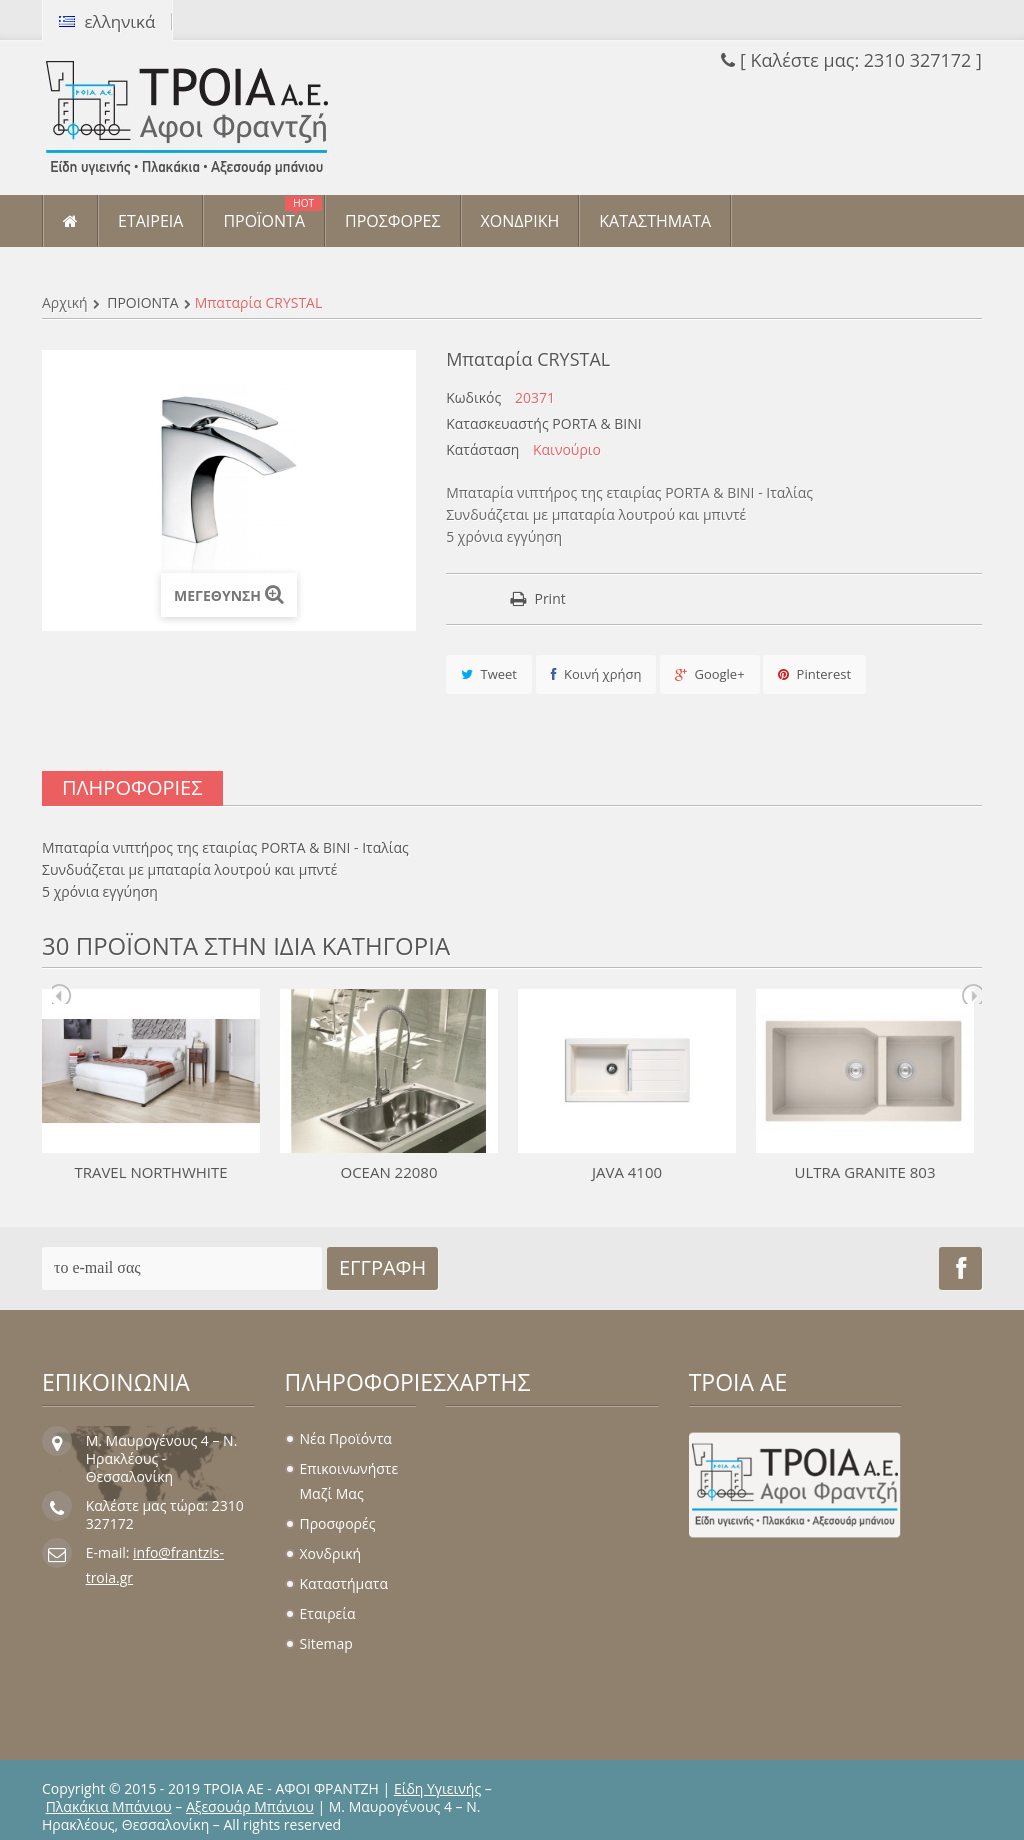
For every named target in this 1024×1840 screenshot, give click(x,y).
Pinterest (814, 674)
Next (972, 994)
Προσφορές (338, 1523)
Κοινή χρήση (596, 674)
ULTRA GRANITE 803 (864, 1172)
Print (549, 598)
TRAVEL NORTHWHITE (150, 1172)
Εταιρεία (328, 1613)
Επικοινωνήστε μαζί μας (349, 1481)
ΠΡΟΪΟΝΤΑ (142, 302)
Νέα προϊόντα (346, 1438)
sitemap (326, 1643)
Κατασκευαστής (497, 424)
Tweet (489, 674)
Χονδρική (331, 1553)
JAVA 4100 (627, 1172)
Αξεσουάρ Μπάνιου (250, 1806)
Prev (62, 994)
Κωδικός (473, 398)
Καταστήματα (344, 1583)
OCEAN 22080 (388, 1172)
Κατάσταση (482, 450)
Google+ (710, 674)
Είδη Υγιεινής (437, 1788)
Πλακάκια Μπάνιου (109, 1806)
